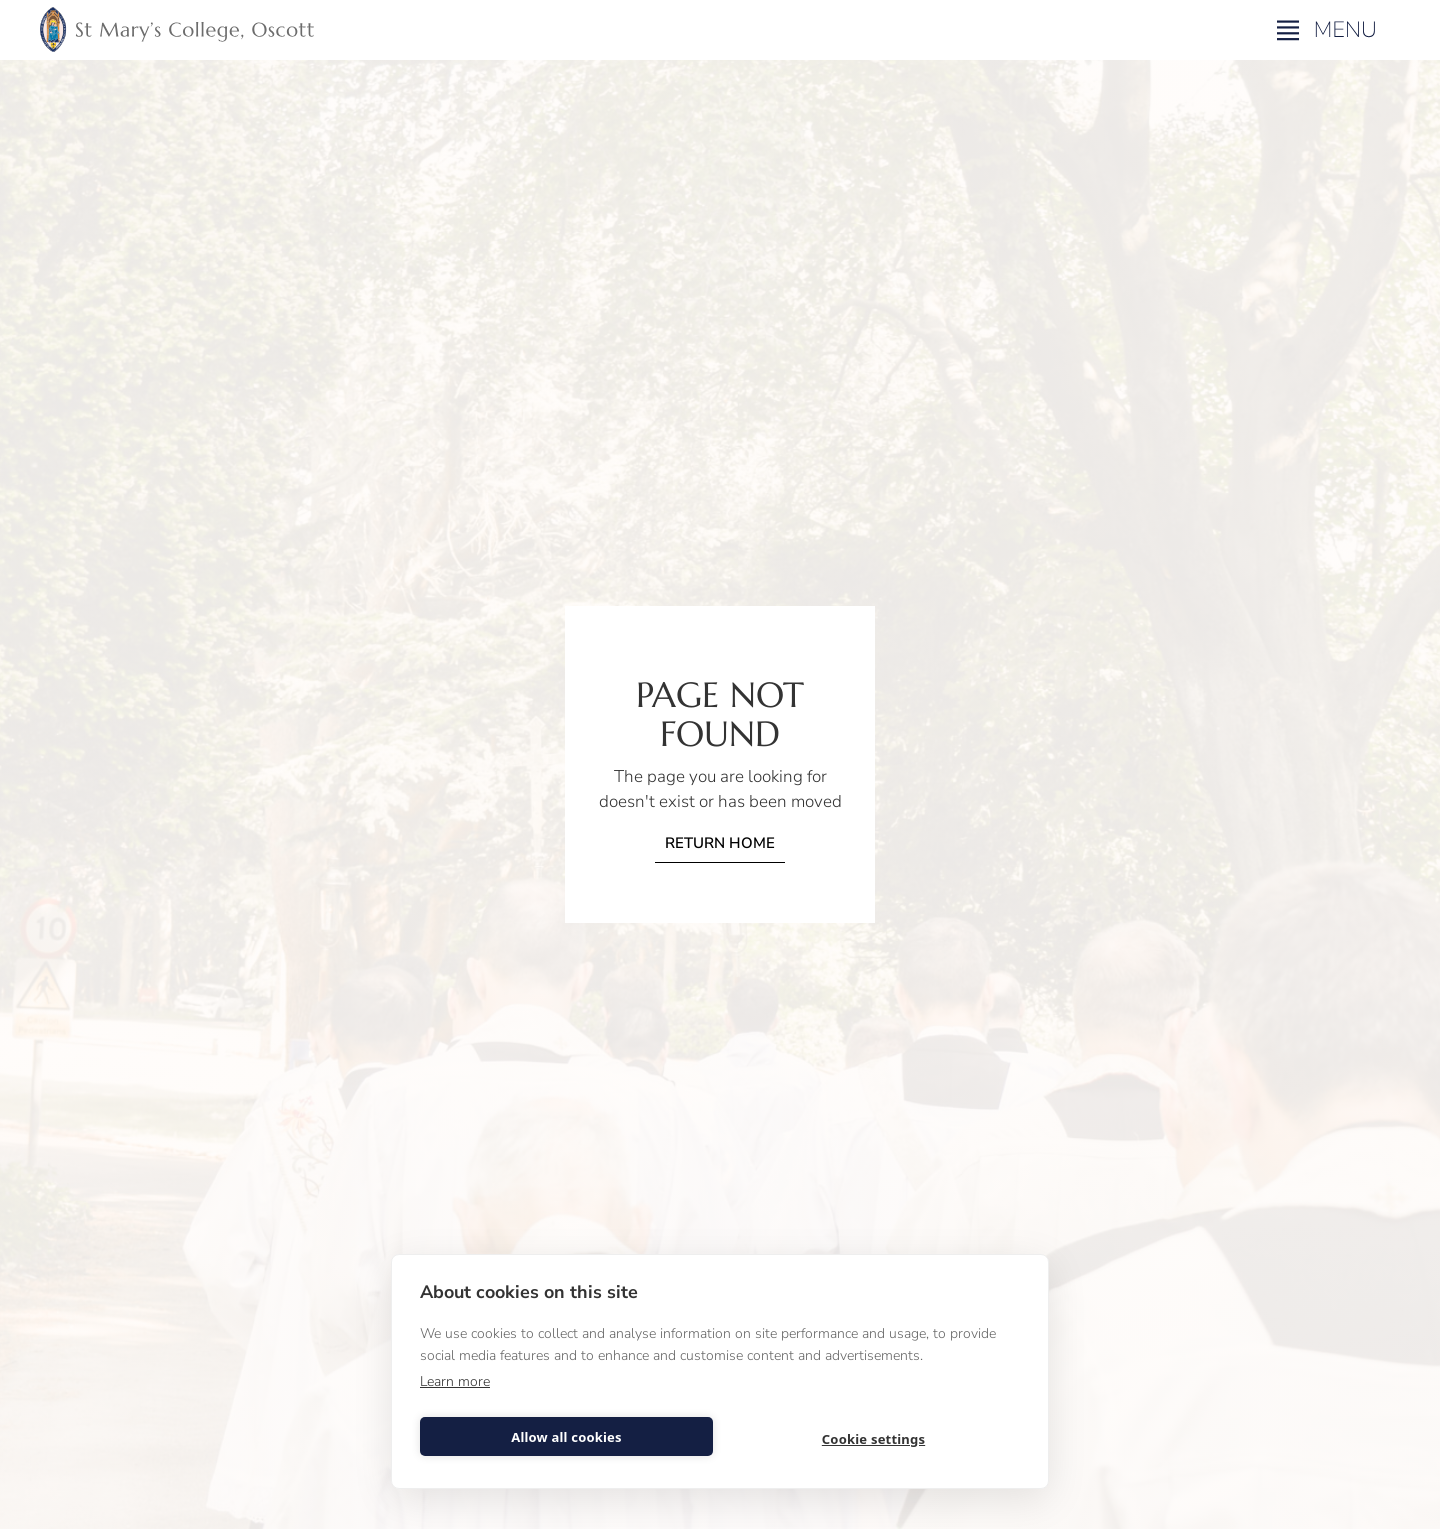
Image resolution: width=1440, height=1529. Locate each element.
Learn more (455, 1381)
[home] (177, 30)
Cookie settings (873, 1439)
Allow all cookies (566, 1437)
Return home (720, 843)
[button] (1329, 30)
